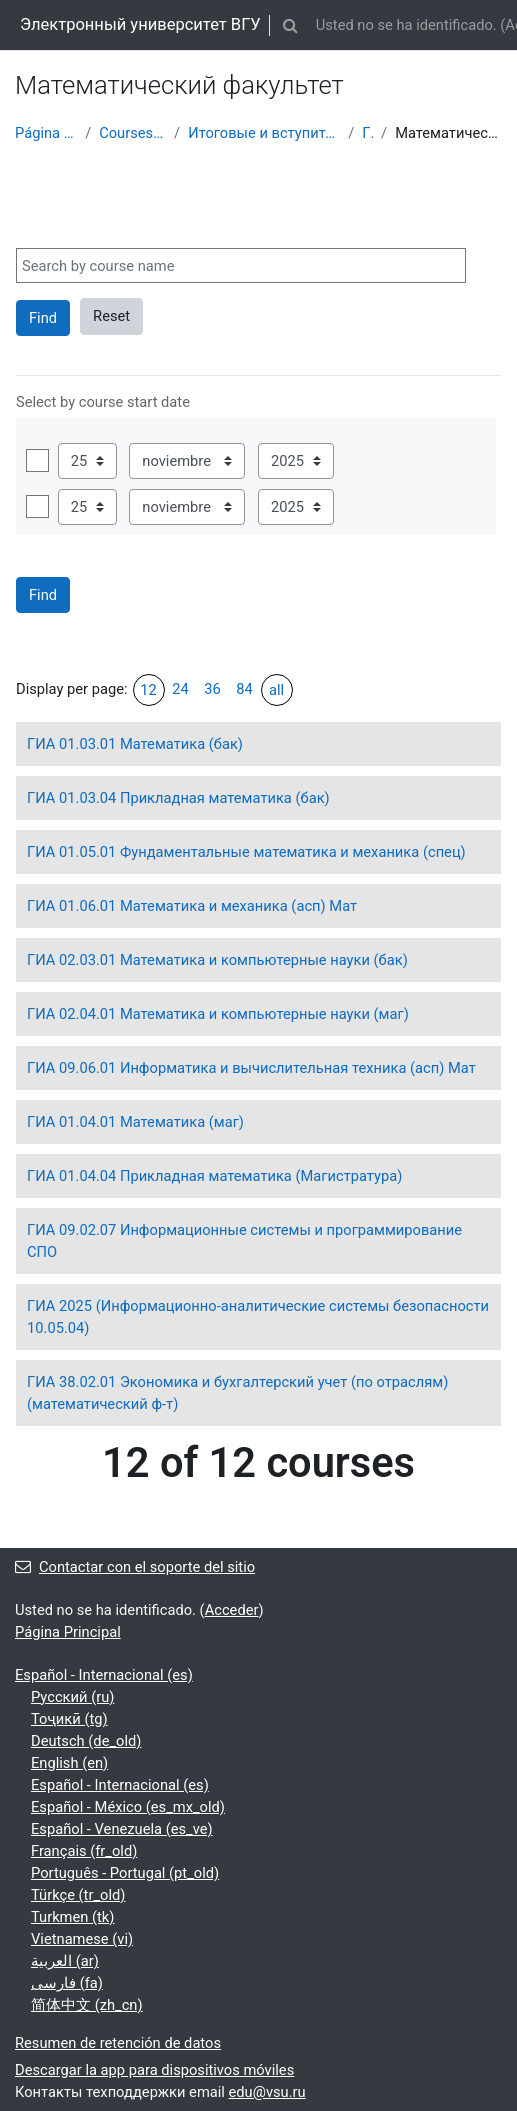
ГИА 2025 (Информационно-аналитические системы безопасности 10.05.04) (258, 1317)
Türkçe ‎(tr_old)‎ (78, 1895)
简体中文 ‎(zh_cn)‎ (87, 2005)
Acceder (232, 1610)
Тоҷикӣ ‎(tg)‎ (69, 1719)
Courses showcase (132, 133)
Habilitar (37, 460)
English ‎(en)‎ (69, 1763)
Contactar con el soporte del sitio (135, 1567)
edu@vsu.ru (267, 2092)
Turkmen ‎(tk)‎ (72, 1917)
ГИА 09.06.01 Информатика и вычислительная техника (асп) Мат (251, 1068)
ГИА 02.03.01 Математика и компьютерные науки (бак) (217, 960)
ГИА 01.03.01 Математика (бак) (135, 744)
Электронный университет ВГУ (140, 24)
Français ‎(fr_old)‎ (84, 1851)
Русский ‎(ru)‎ (72, 1697)
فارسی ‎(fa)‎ (67, 1983)
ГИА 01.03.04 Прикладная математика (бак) (178, 798)
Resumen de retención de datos (118, 2043)
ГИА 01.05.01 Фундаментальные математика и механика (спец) (246, 852)
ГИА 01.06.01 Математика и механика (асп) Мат (192, 906)
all (276, 690)
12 (148, 690)
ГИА (367, 133)
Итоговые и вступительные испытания (264, 133)
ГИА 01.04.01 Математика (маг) (135, 1122)
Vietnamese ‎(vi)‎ (82, 1939)
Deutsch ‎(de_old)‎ (86, 1741)
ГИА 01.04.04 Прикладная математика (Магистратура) (214, 1176)
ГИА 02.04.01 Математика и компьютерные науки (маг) (218, 1014)
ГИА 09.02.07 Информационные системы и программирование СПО (244, 1241)
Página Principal (46, 133)
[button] (291, 25)
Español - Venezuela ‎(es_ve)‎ (122, 1829)
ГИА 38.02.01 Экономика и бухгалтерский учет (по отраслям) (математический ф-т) (237, 1393)
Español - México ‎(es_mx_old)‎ (128, 1807)
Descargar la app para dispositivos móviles (154, 2070)
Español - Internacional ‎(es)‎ (104, 1675)
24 (180, 689)
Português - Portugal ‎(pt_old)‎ (125, 1873)
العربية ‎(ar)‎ (65, 1961)
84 (244, 689)
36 (212, 689)
